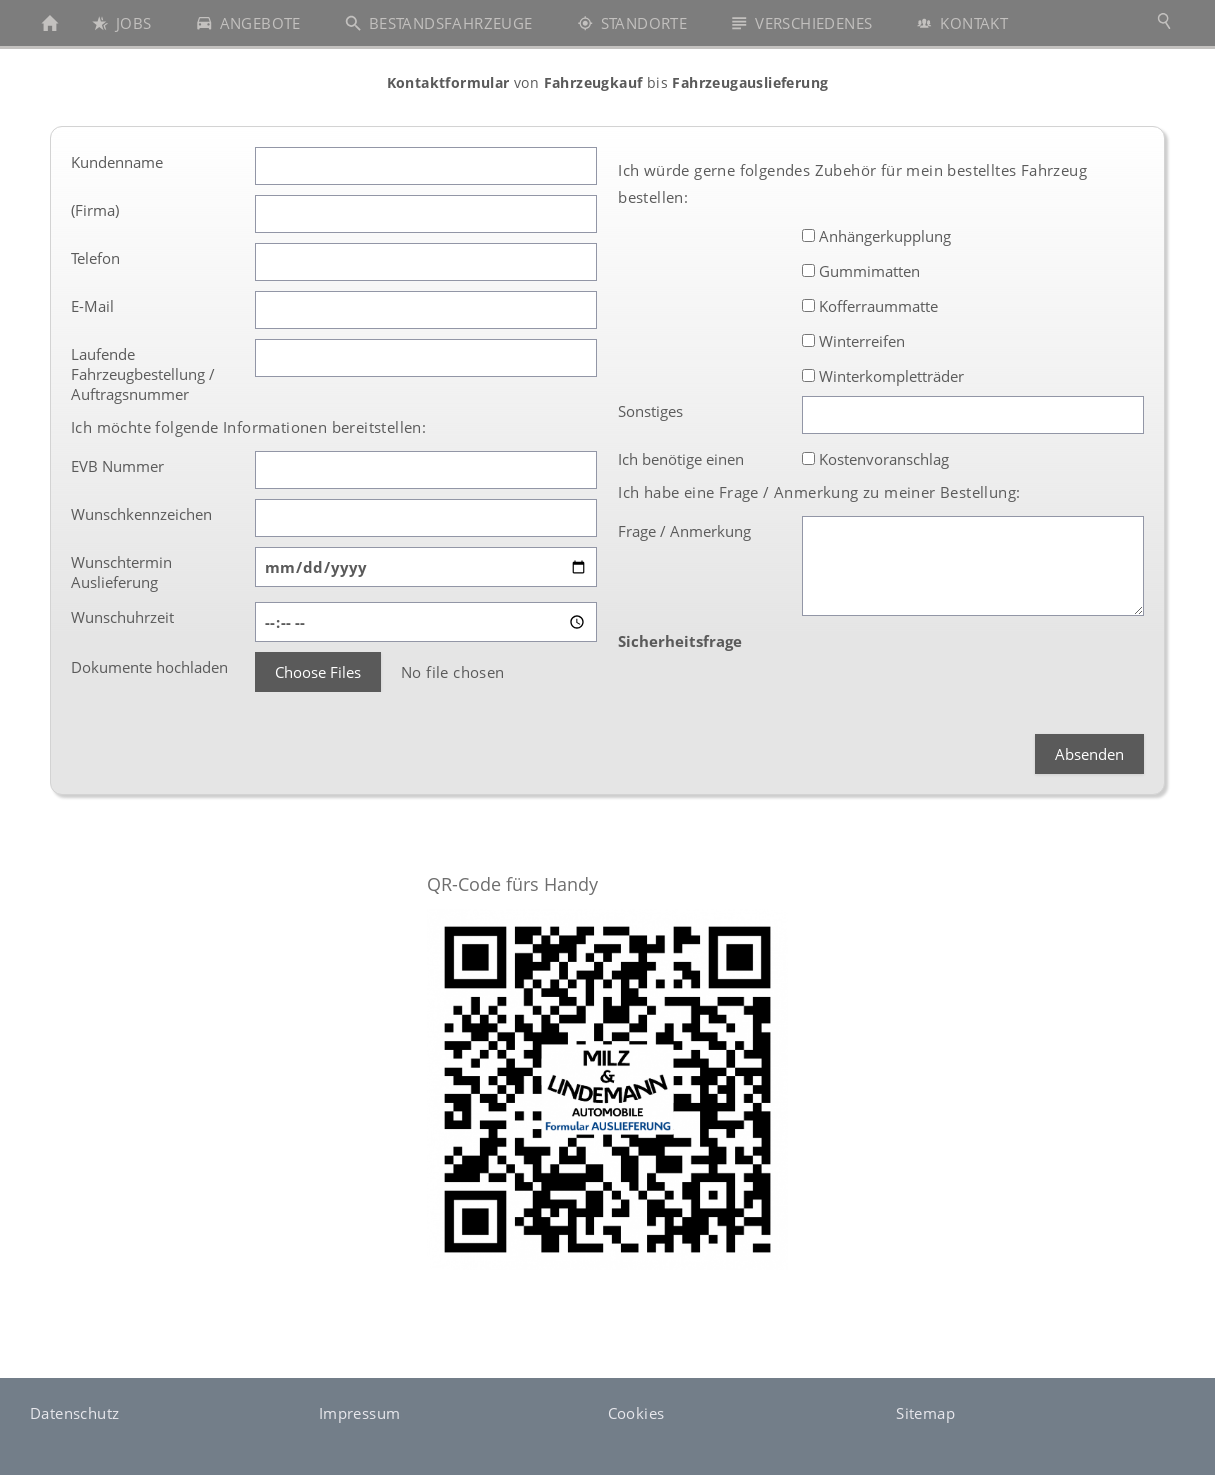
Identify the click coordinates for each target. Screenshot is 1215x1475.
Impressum (360, 1413)
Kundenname (117, 162)
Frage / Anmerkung (684, 531)
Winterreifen (853, 341)
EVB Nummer (117, 466)
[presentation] (954, 665)
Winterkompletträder (883, 376)
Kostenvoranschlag (875, 459)
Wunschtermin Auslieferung (121, 572)
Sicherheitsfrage (680, 641)
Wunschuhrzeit (122, 617)
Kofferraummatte (870, 306)
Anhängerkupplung (876, 236)
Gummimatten (861, 271)
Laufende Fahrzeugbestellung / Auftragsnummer (143, 374)
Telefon (95, 258)
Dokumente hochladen (149, 667)
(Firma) (95, 210)
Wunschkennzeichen (141, 514)
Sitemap (925, 1413)
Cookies (636, 1413)
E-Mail (92, 306)
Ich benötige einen (681, 459)
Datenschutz (74, 1413)
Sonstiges (650, 411)
